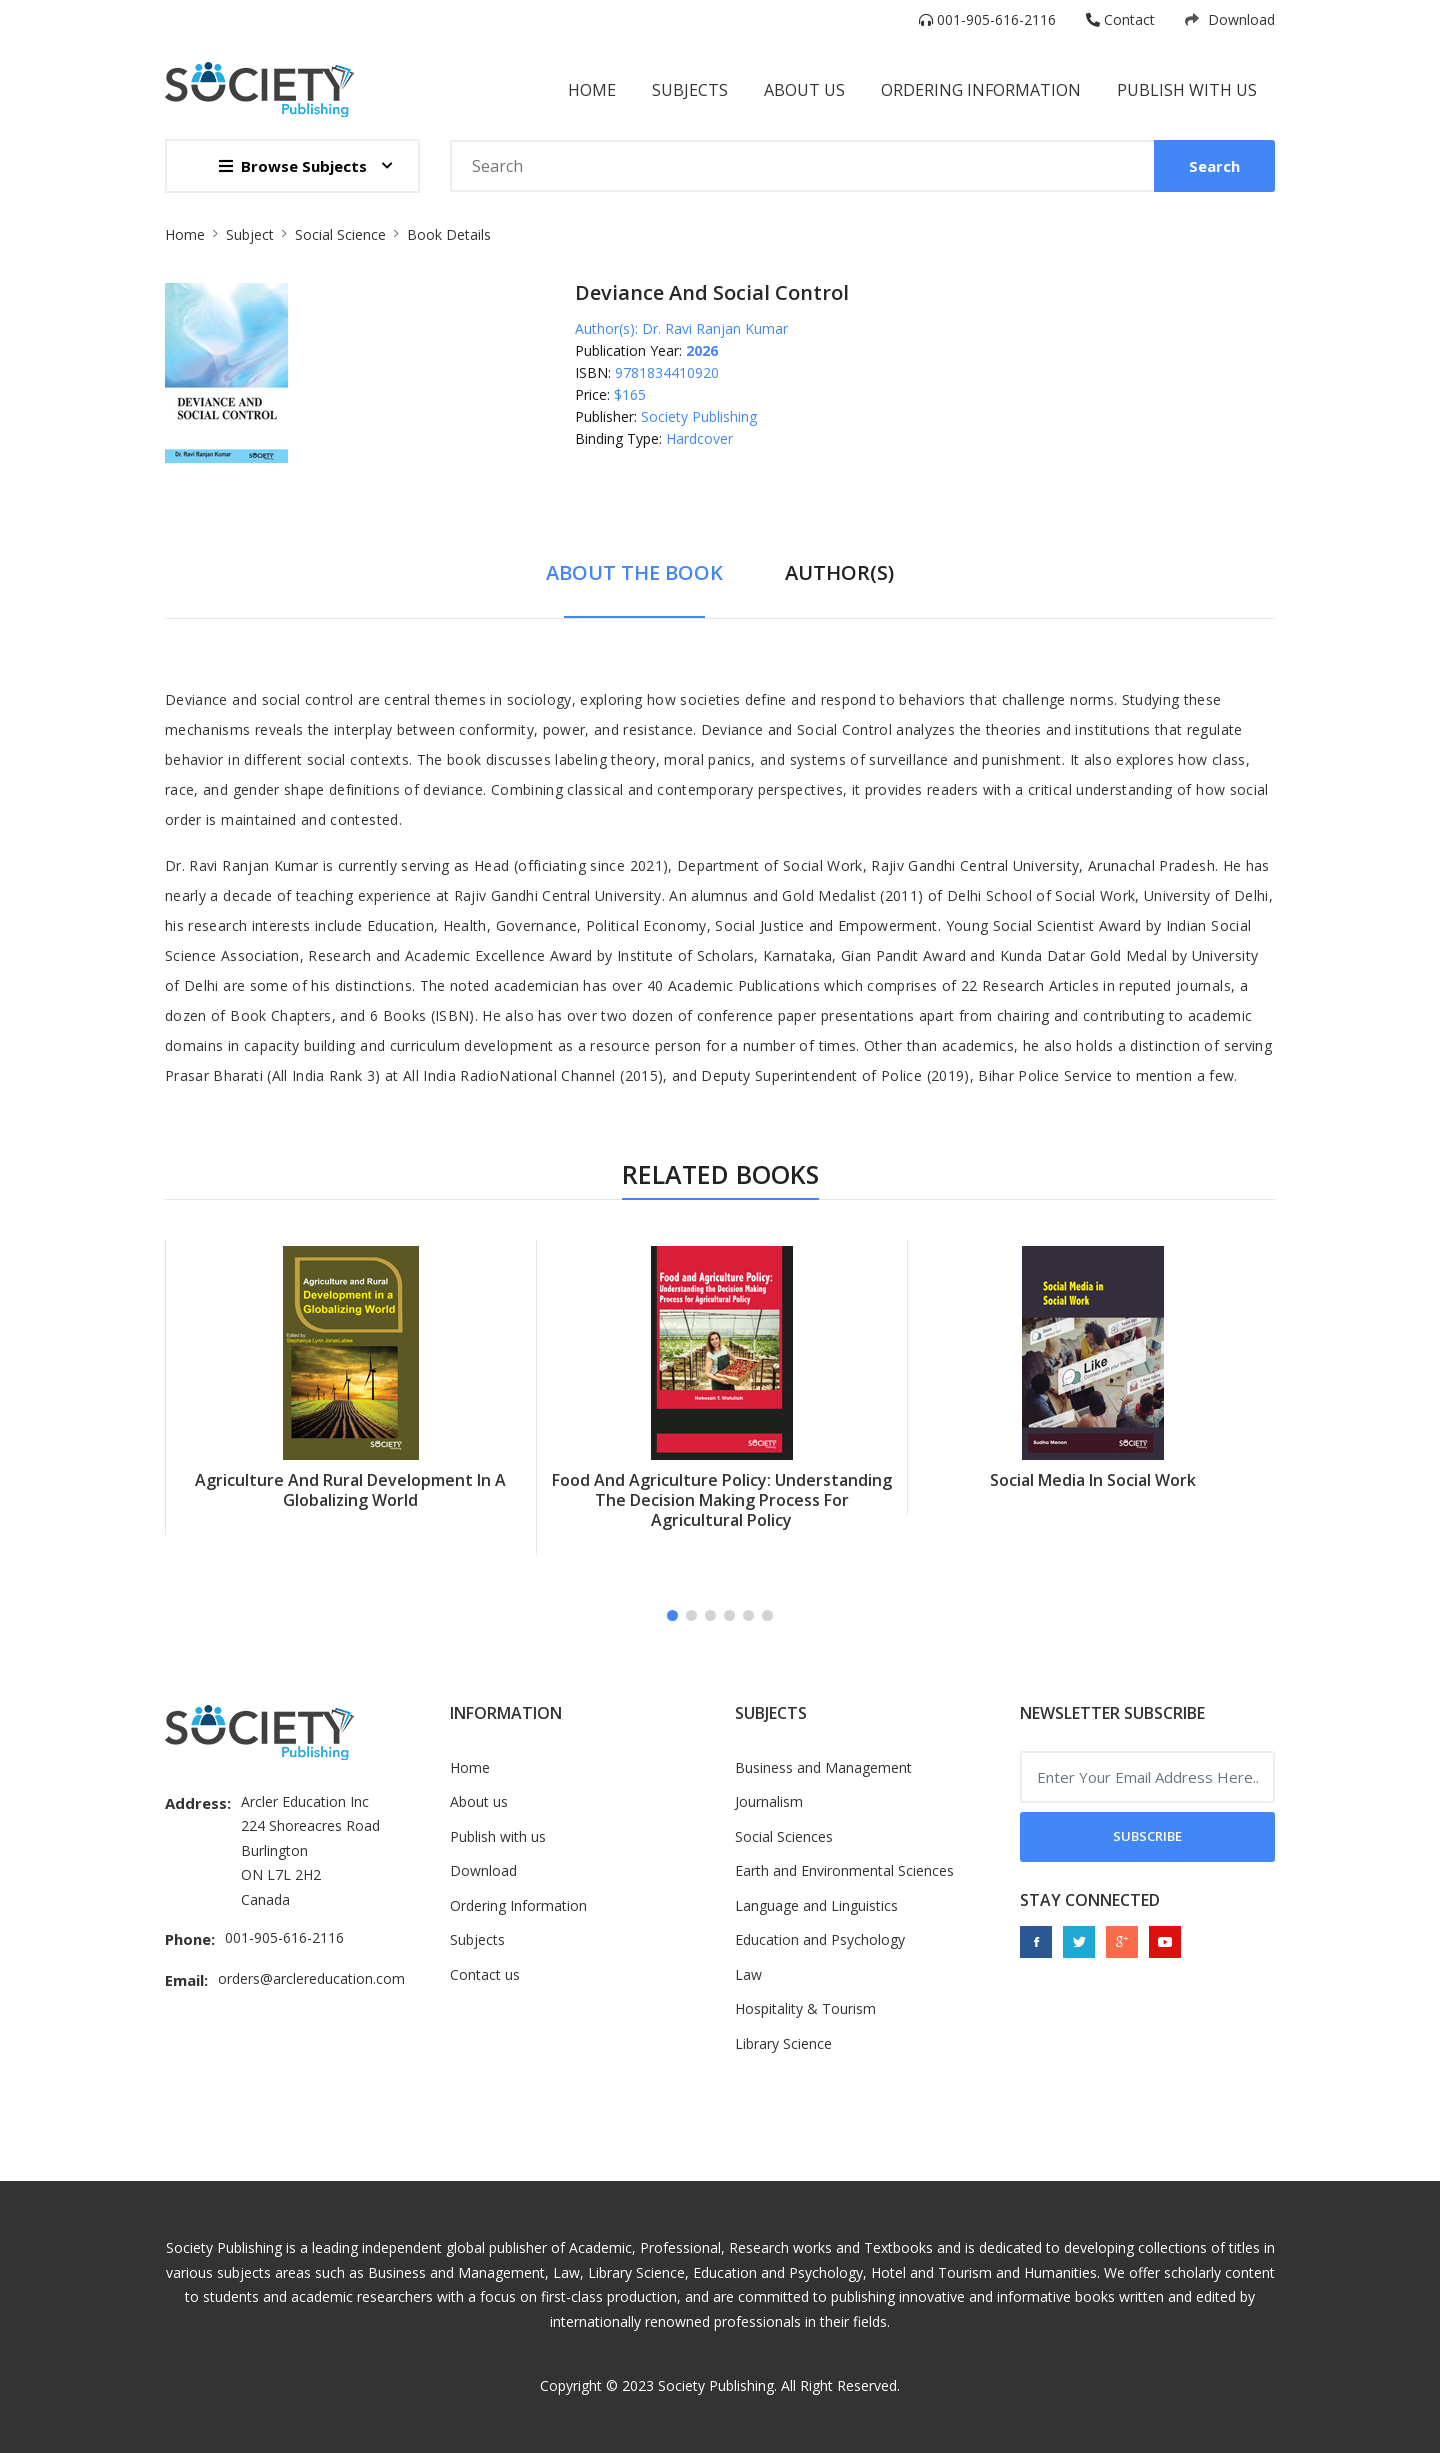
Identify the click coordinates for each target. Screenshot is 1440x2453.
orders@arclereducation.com (311, 1978)
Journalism (769, 1801)
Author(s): (606, 328)
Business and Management (823, 1767)
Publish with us (1187, 90)
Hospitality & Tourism (805, 2008)
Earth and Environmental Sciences (844, 1870)
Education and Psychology (820, 1939)
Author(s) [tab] (839, 572)
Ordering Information (518, 1905)
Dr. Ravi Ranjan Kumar (715, 328)
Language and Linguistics (816, 1905)
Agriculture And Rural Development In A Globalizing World (350, 1490)
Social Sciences (784, 1836)
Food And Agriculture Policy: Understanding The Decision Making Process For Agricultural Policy (722, 1500)
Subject (250, 234)
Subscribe (1147, 1836)
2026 (702, 350)
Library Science (783, 2043)
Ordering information (981, 90)
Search (1214, 166)
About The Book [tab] (634, 572)
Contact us (485, 1974)
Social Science (340, 234)
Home (592, 90)
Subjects (477, 1939)
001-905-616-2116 (987, 19)
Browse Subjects (293, 166)
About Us (804, 90)
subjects (690, 90)
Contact (1120, 19)
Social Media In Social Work (1093, 1480)
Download (1230, 19)
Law (748, 1974)
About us (479, 1801)
